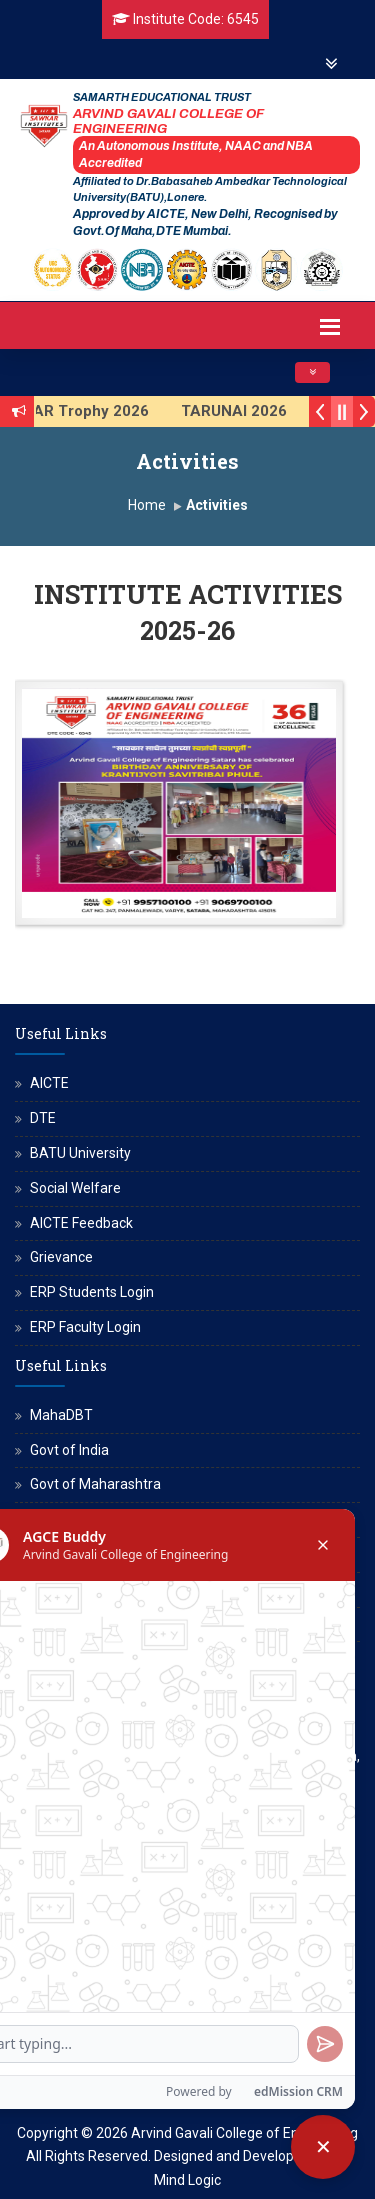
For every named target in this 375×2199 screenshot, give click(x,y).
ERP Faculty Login (85, 1327)
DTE (43, 1118)
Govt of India (69, 1450)
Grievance (61, 1257)
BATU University (80, 1153)
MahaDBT (61, 1415)
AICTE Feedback (81, 1223)
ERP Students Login (92, 1292)
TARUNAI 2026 (248, 411)
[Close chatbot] (323, 2147)
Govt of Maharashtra (95, 1484)
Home (147, 505)
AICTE (49, 1083)
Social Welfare (75, 1188)
